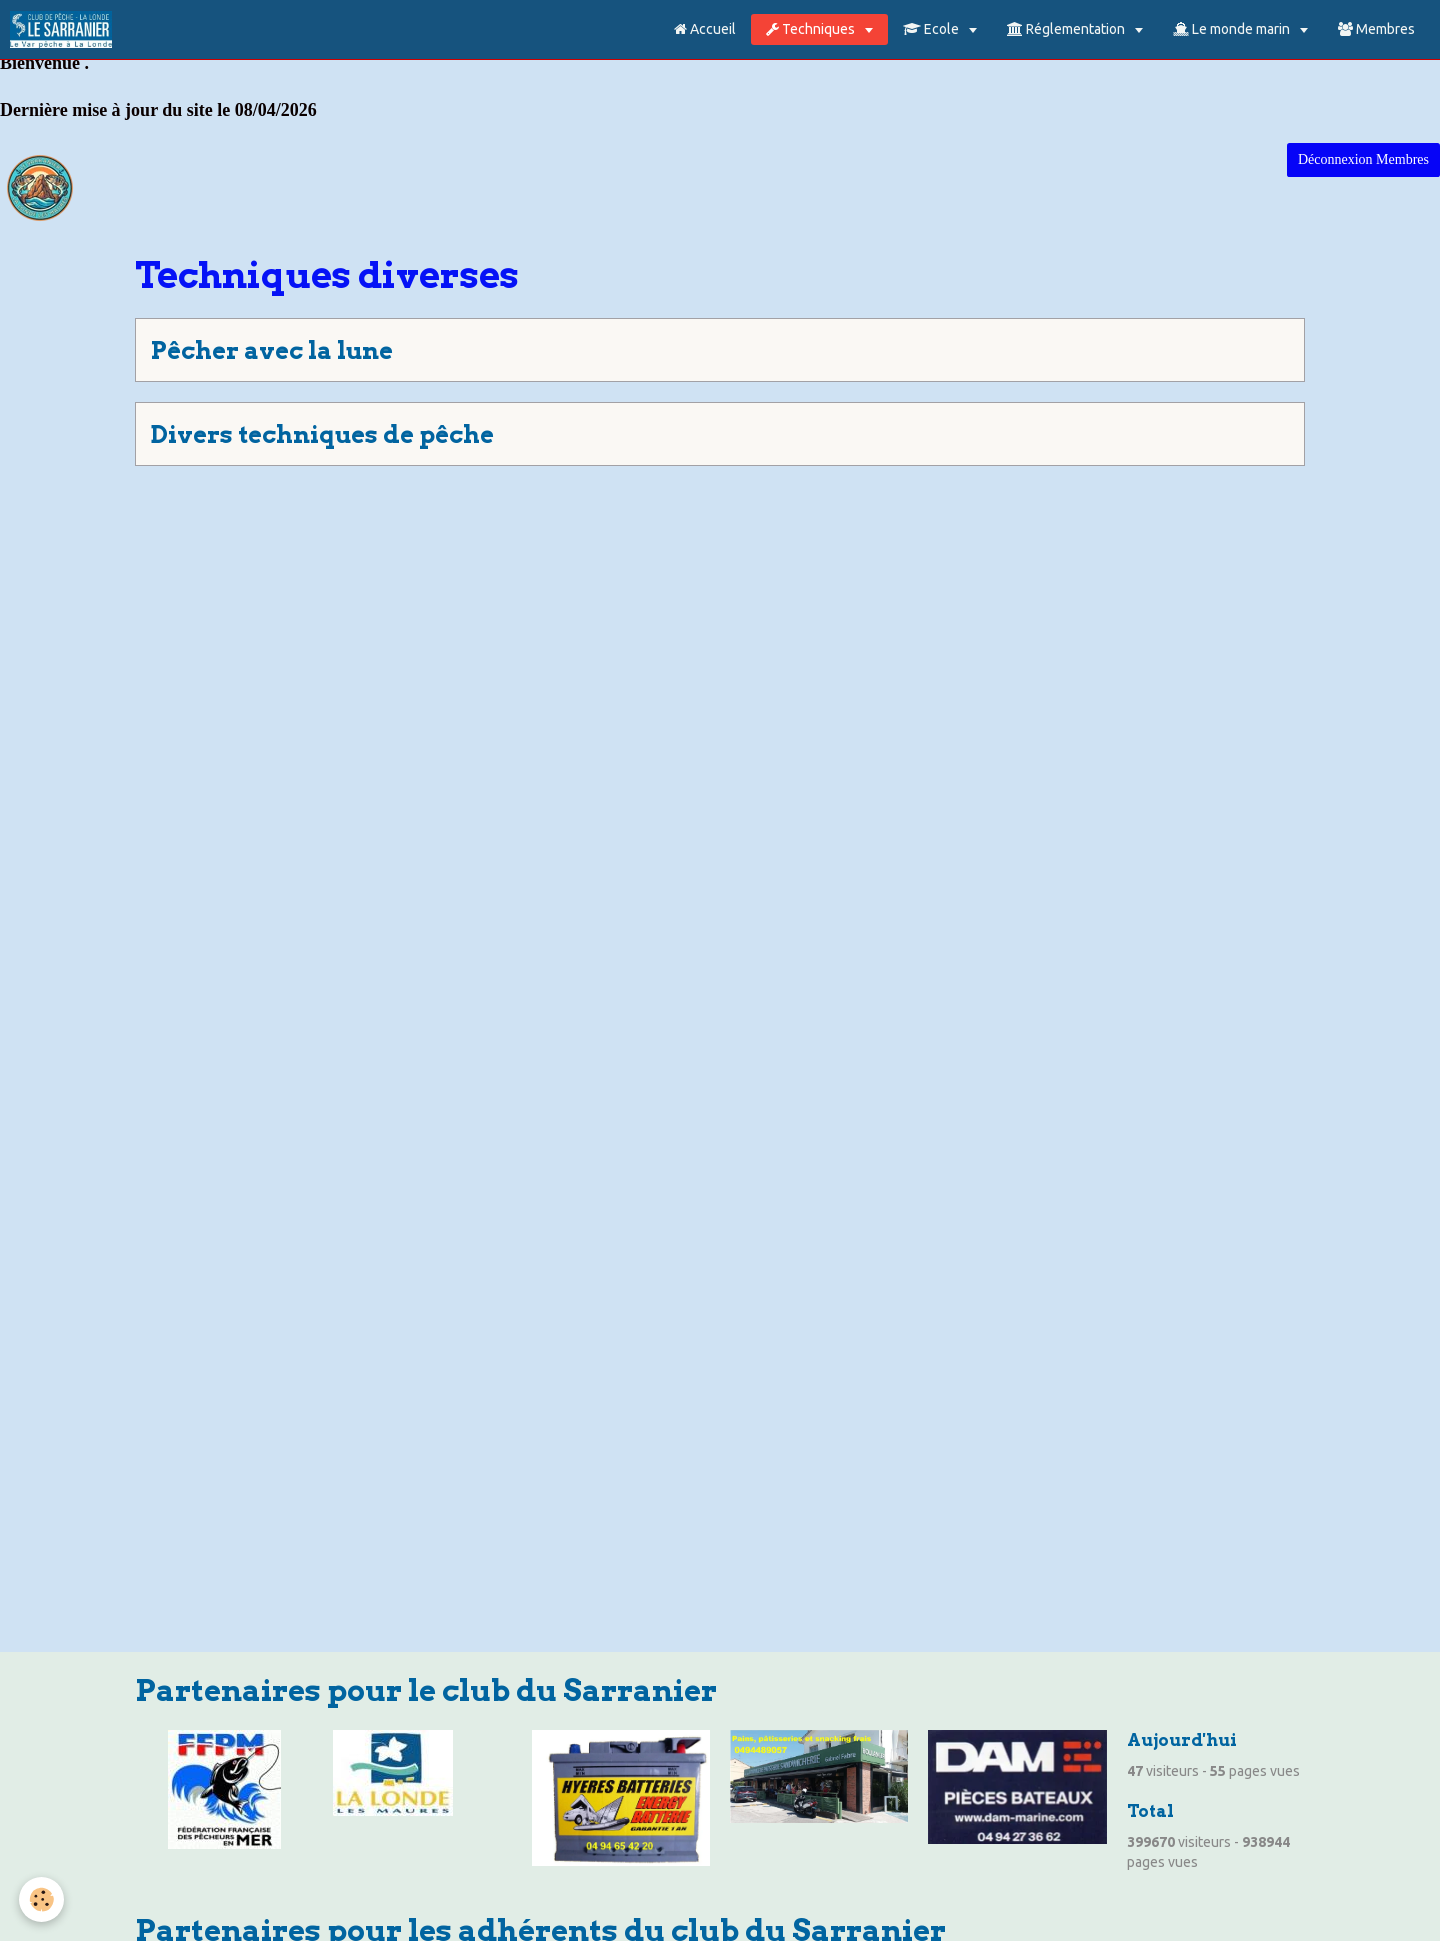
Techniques (812, 29)
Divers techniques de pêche (322, 434)
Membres (1376, 29)
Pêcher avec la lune (272, 350)
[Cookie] (42, 1899)
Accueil (705, 29)
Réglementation (1067, 29)
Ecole (932, 29)
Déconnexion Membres (1363, 159)
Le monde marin (1233, 29)
